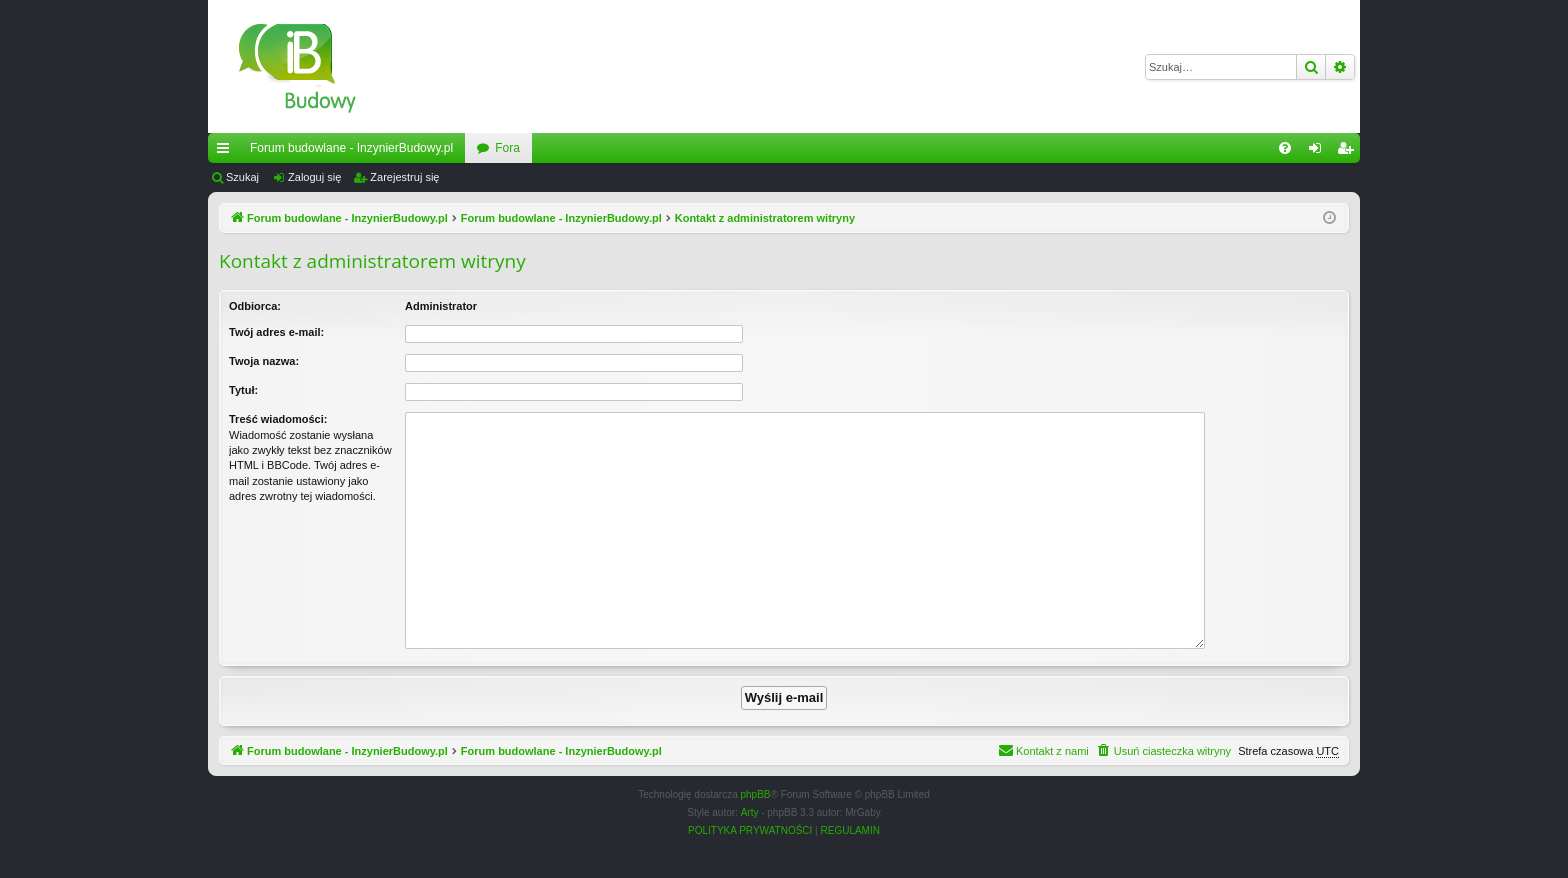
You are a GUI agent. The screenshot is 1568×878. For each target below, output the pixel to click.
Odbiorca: (255, 306)
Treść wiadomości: (278, 419)
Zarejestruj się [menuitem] (1349, 152)
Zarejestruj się (404, 177)
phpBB (756, 794)
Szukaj (242, 177)
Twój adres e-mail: (276, 332)
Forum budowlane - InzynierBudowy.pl (351, 148)
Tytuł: (243, 390)
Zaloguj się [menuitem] (1319, 152)
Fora (507, 148)
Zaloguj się (314, 177)
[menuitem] (1285, 148)
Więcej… (227, 152)
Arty (750, 812)
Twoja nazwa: (264, 361)
